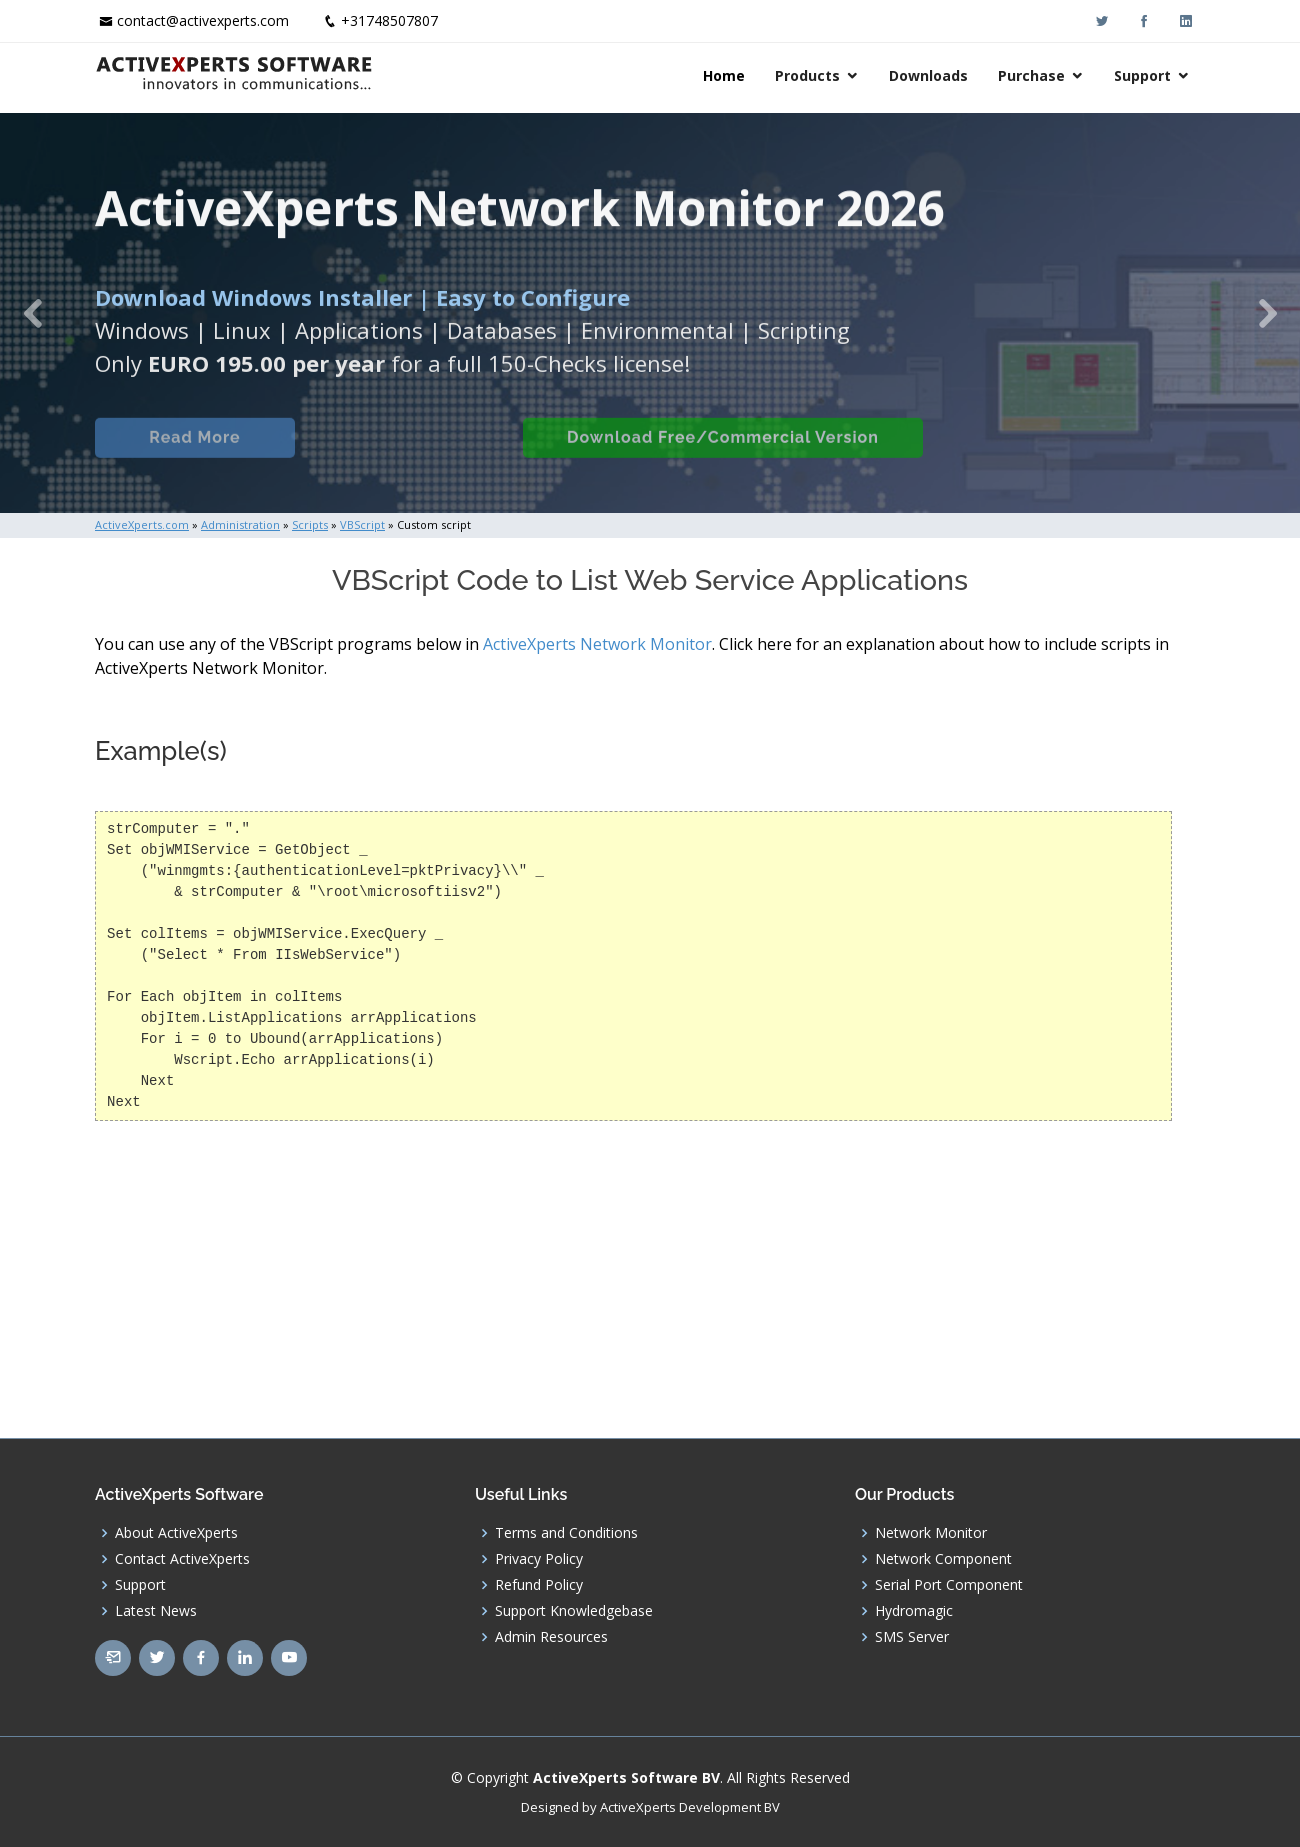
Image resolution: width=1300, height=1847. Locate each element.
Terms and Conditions (566, 1533)
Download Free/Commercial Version (723, 454)
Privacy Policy (539, 1559)
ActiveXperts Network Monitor (597, 644)
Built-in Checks (408, 454)
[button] (32, 313)
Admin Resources (551, 1637)
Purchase (1031, 75)
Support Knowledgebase (574, 1611)
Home (724, 75)
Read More (194, 454)
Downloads (928, 75)
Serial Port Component (949, 1585)
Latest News (156, 1611)
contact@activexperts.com (203, 20)
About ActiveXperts (176, 1533)
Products (807, 75)
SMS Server (912, 1637)
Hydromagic (914, 1611)
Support (1142, 75)
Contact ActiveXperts (182, 1559)
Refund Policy (539, 1585)
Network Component (943, 1559)
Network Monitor (931, 1533)
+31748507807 (389, 20)
